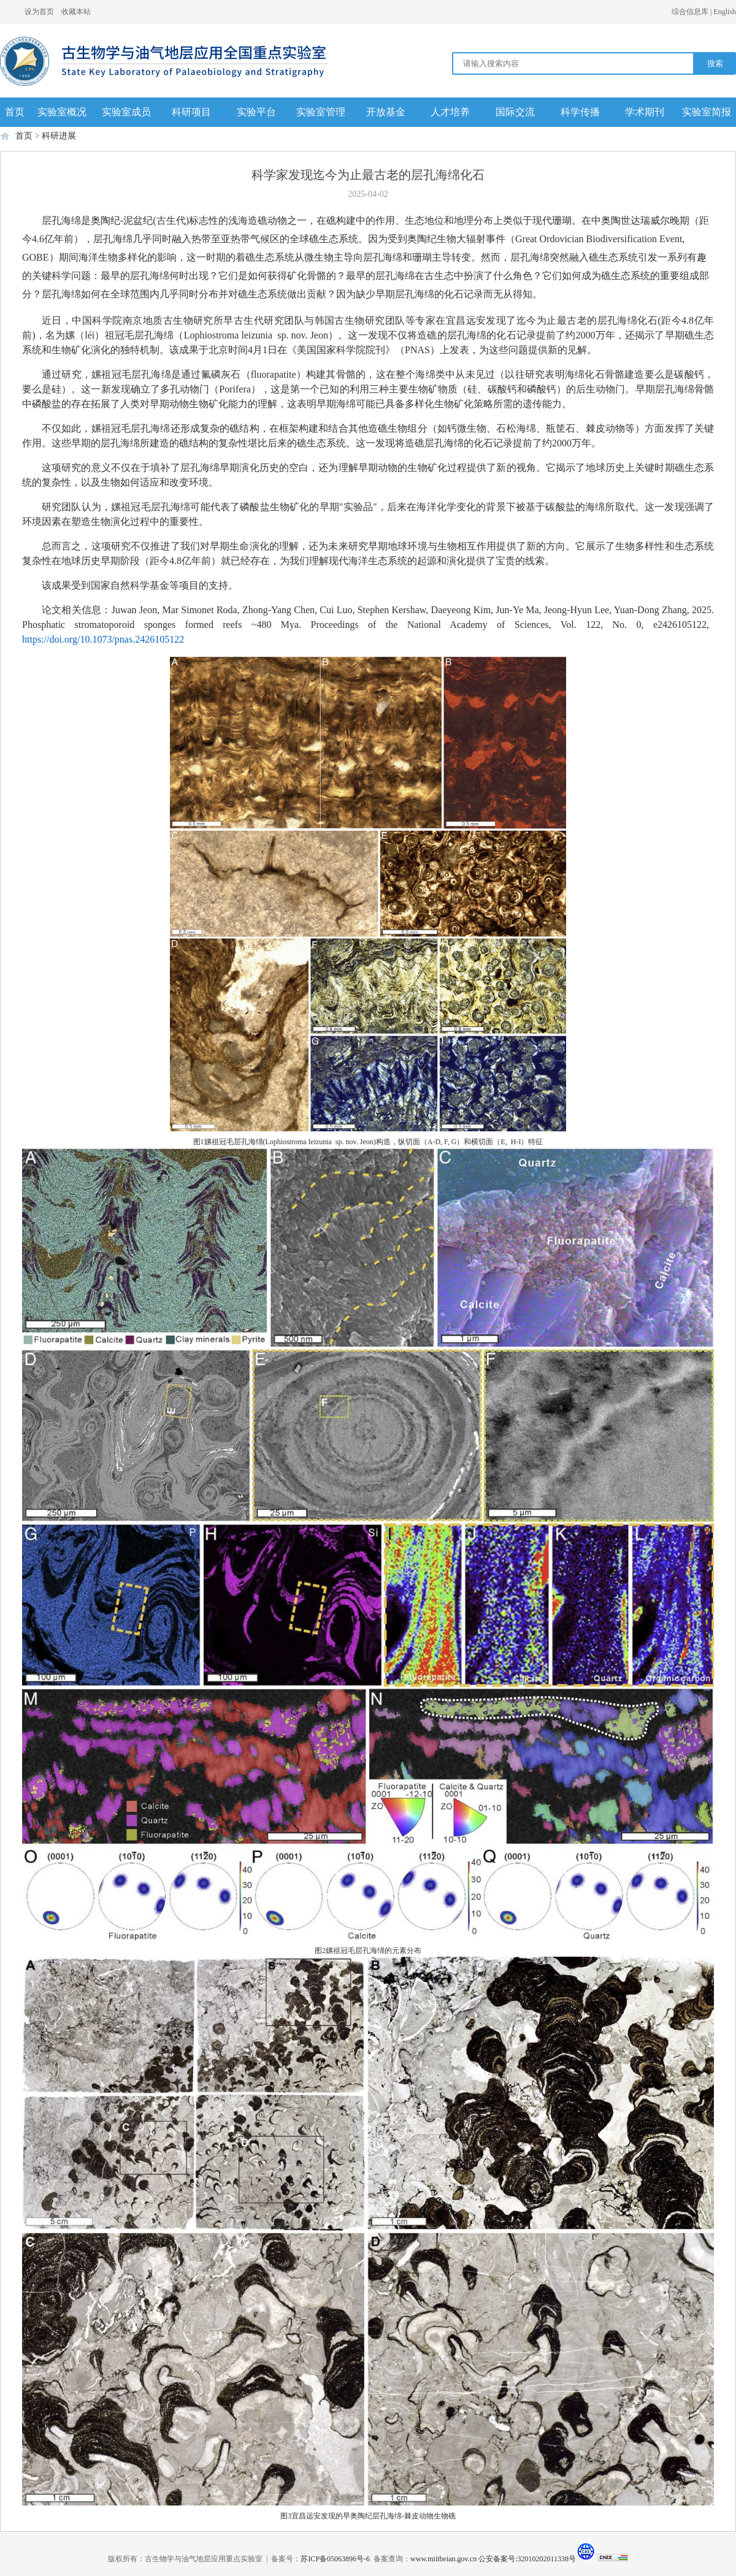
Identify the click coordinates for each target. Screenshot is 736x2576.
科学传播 (580, 112)
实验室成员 (126, 112)
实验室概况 (61, 112)
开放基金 (385, 112)
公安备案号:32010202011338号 (527, 2559)
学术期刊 (644, 112)
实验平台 (256, 112)
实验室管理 (320, 112)
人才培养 (450, 112)
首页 (15, 112)
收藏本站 (76, 11)
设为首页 (39, 11)
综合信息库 (690, 11)
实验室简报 (706, 112)
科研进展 (59, 135)
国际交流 (515, 112)
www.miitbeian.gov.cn (443, 2559)
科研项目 (191, 112)
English (724, 11)
